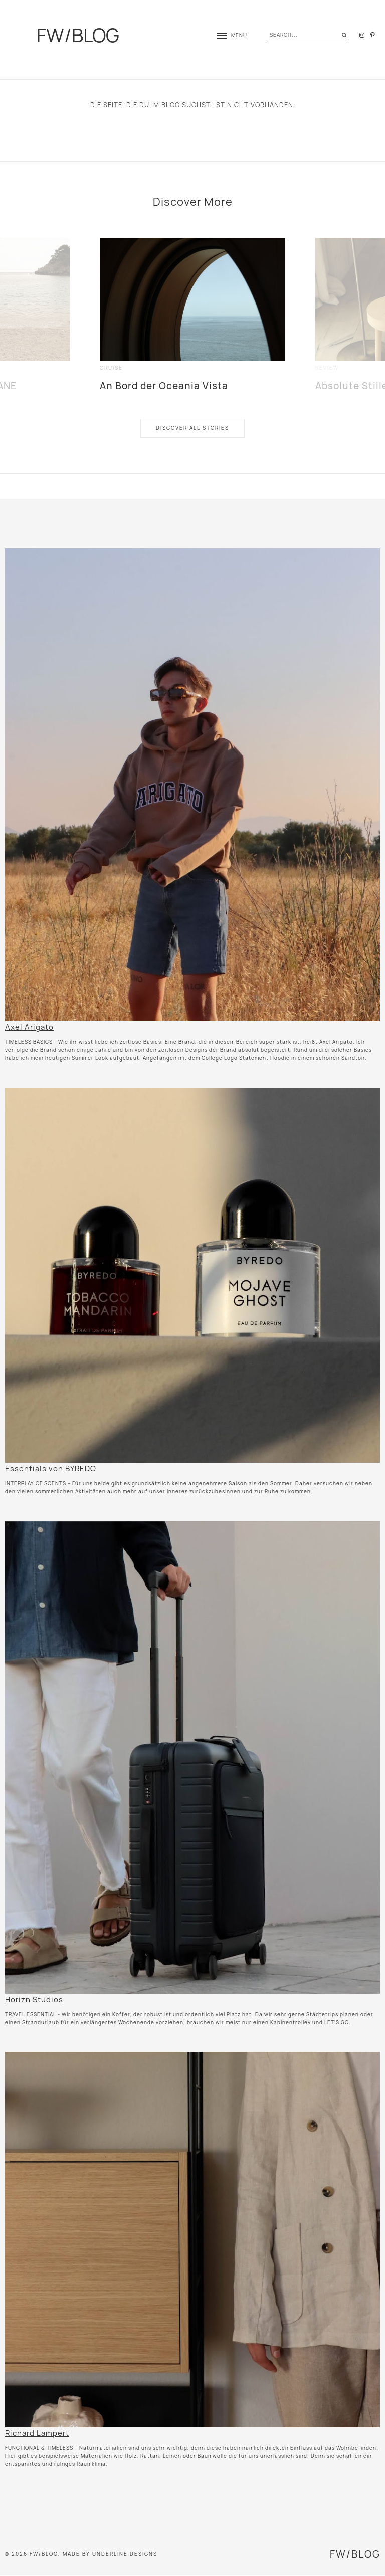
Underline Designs (124, 2554)
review (327, 368)
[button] (227, 35)
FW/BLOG (78, 35)
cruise (111, 368)
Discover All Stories (192, 428)
